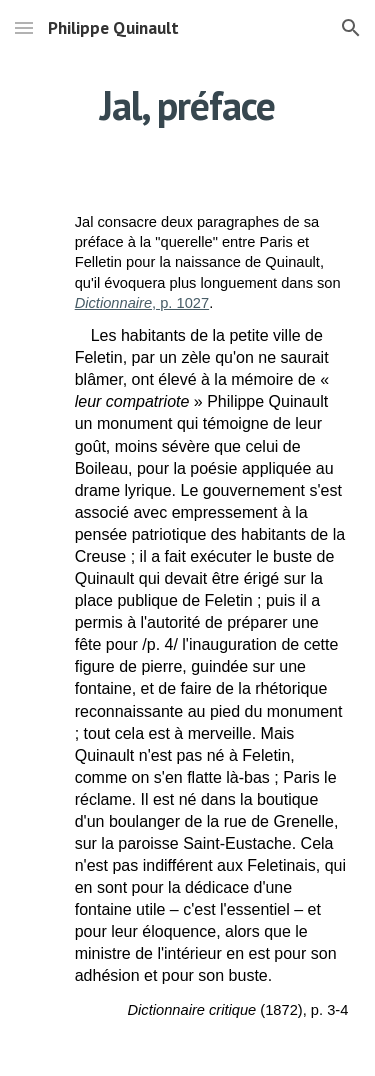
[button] (24, 27)
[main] (188, 105)
